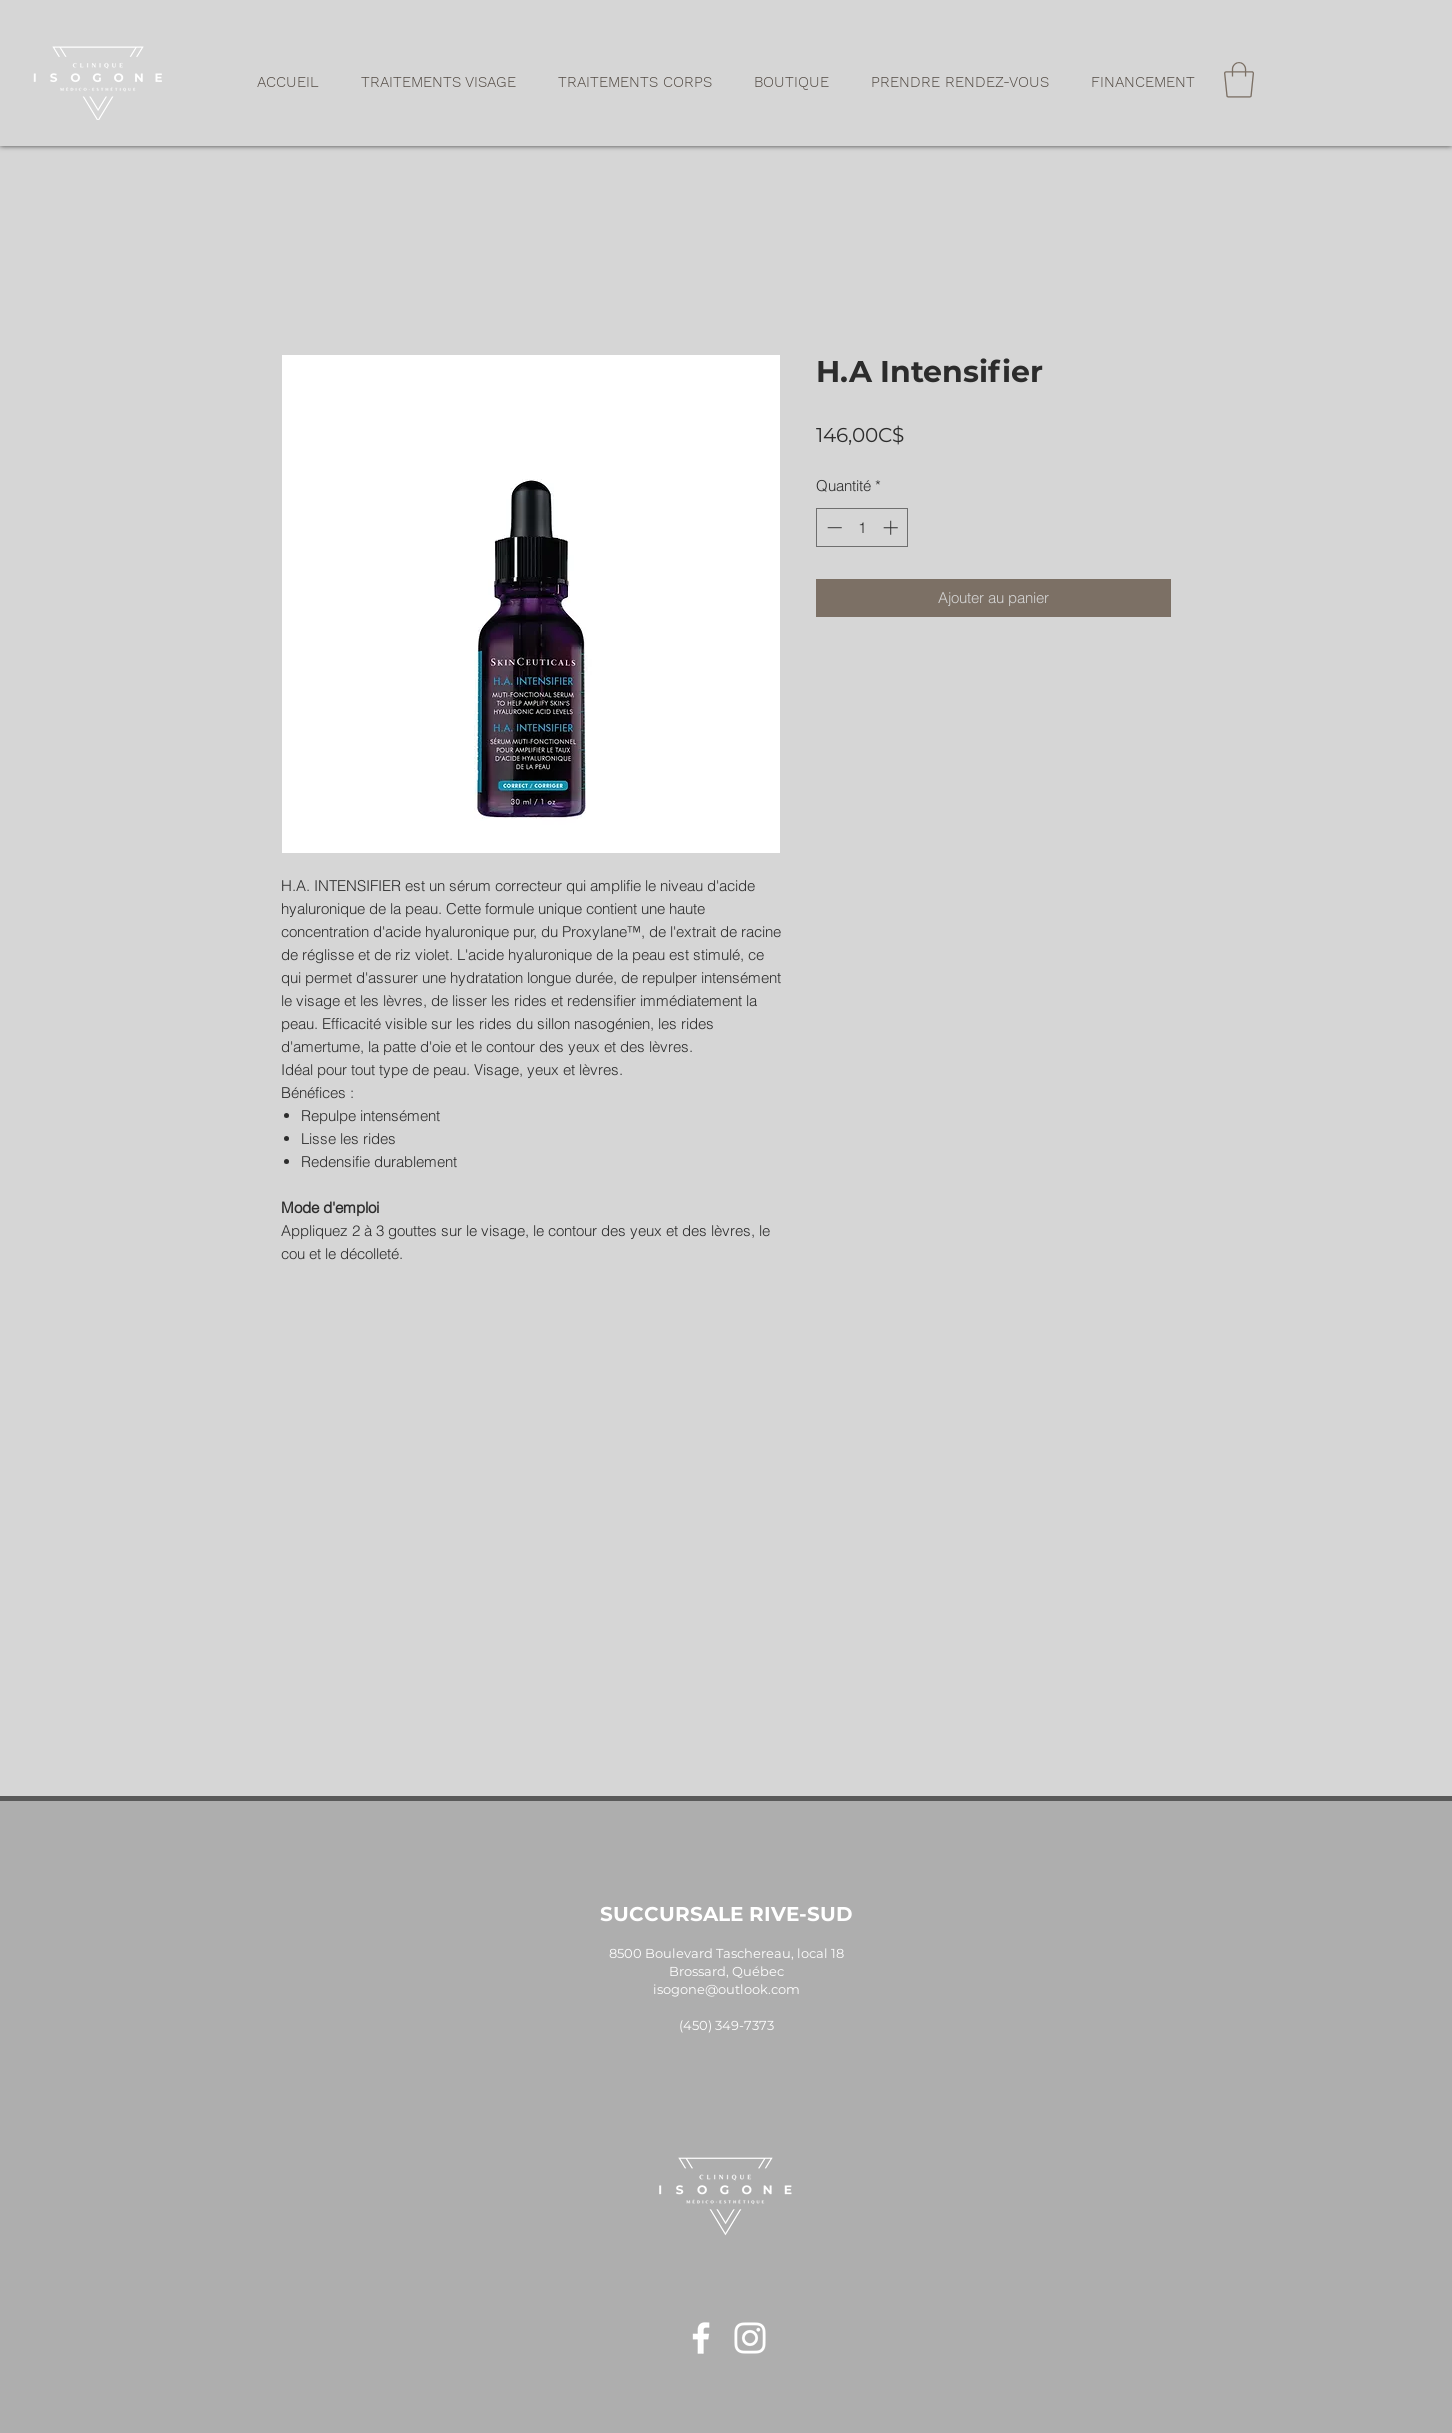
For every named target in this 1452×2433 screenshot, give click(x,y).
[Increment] (892, 527)
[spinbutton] (862, 527)
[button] (438, 82)
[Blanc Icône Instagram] (750, 2338)
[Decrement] (832, 527)
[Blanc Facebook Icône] (701, 2338)
